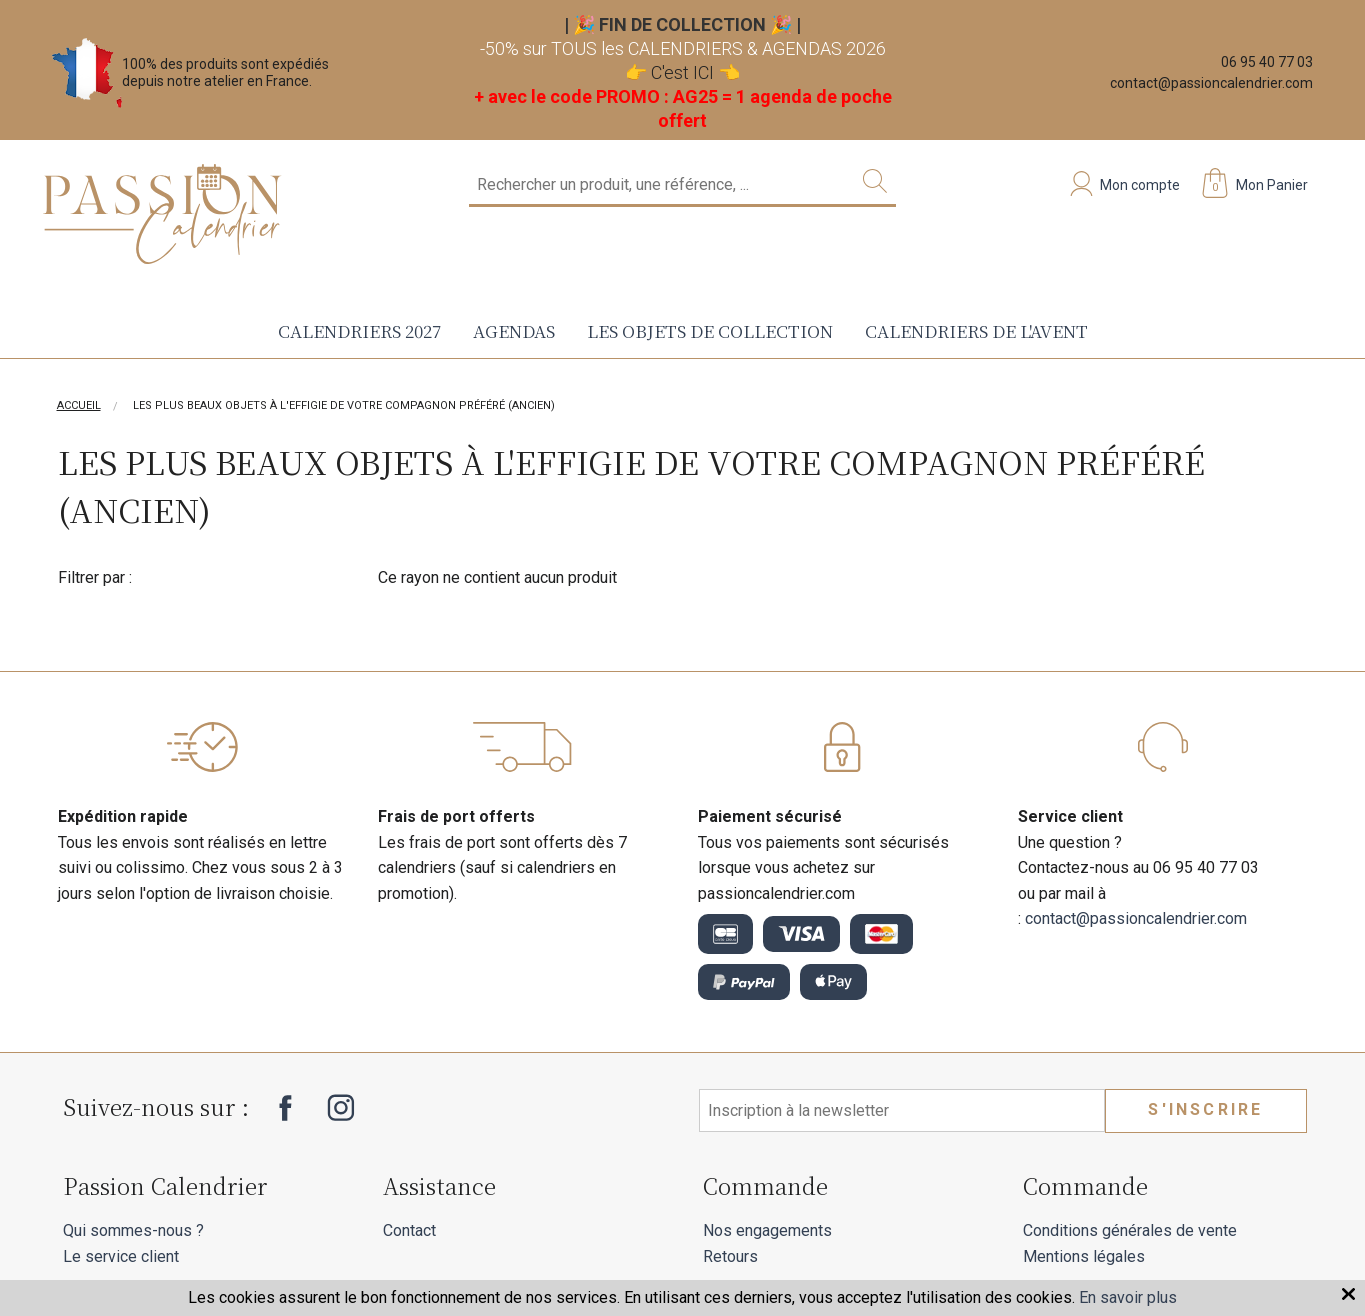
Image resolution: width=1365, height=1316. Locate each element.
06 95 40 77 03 (1267, 62)
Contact (409, 1230)
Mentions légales (1084, 1256)
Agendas (514, 330)
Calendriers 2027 (359, 330)
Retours (730, 1256)
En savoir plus (1128, 1297)
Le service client (121, 1256)
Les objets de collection (710, 330)
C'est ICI (682, 72)
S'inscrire (1205, 1109)
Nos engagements (767, 1230)
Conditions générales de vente (1130, 1230)
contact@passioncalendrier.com (1211, 83)
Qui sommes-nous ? (133, 1230)
